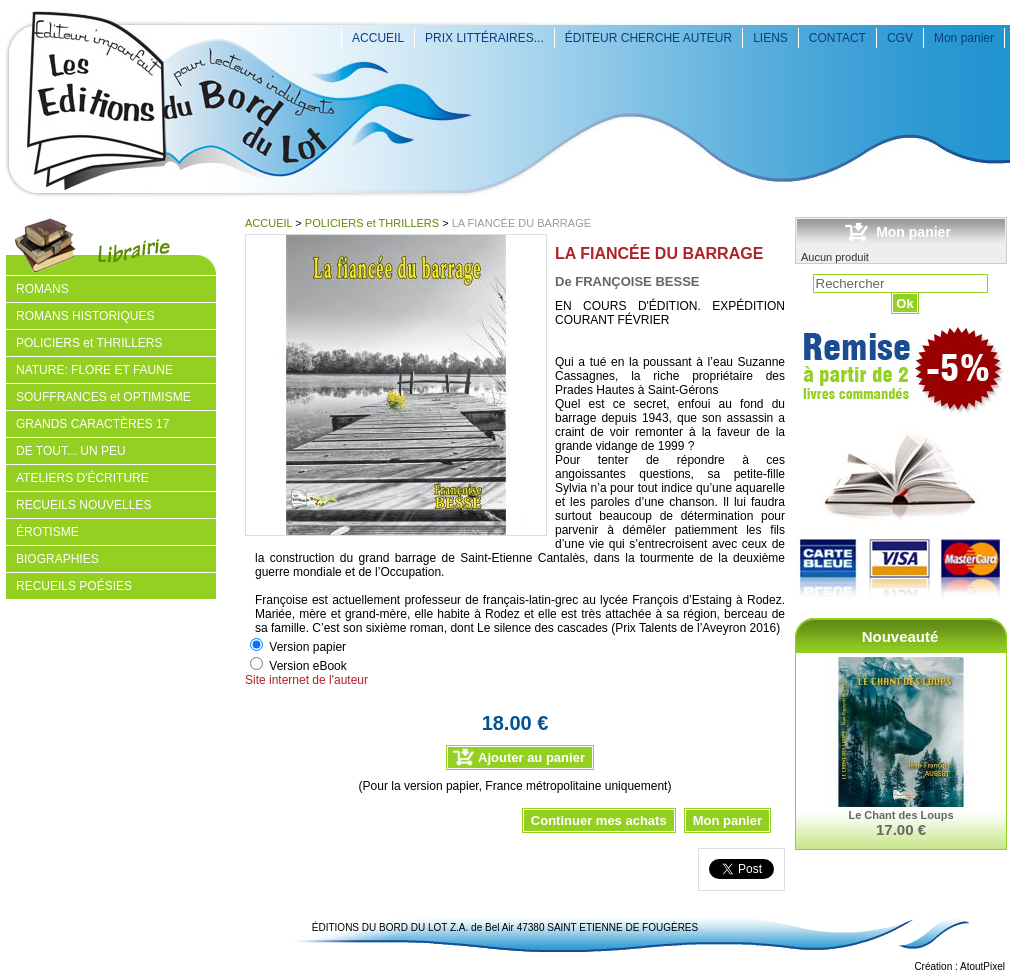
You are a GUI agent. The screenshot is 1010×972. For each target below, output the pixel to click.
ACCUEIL (378, 38)
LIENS (770, 38)
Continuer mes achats (599, 820)
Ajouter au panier (531, 757)
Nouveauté (900, 636)
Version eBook (307, 666)
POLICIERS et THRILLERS (372, 223)
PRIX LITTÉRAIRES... (484, 38)
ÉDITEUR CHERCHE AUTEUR (648, 38)
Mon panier (964, 38)
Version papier (307, 647)
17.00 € (901, 829)
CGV (900, 38)
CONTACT (837, 38)
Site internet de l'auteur (306, 680)
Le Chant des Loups (900, 815)
